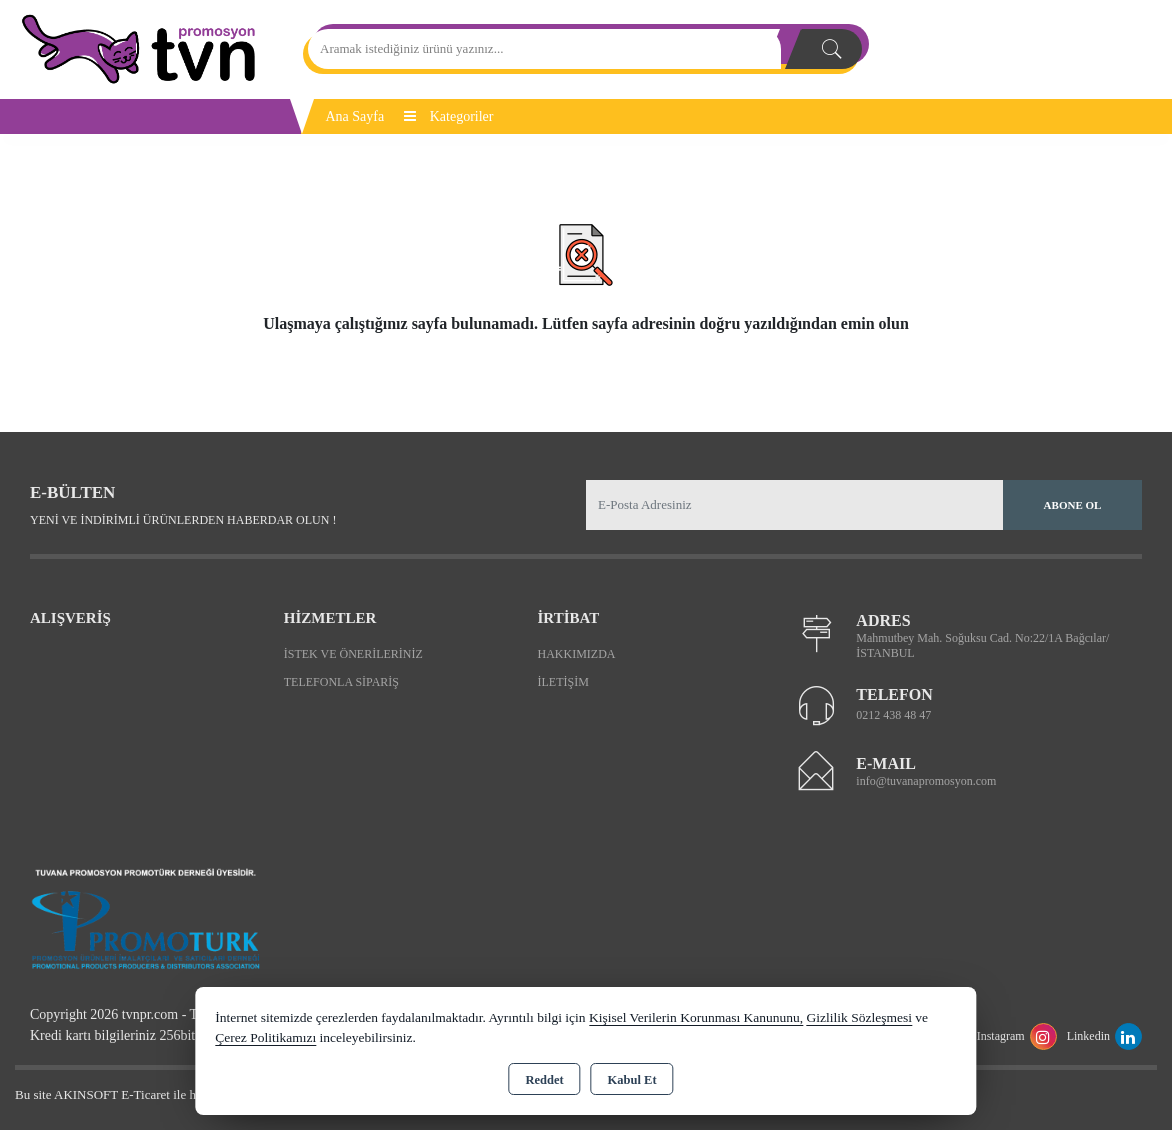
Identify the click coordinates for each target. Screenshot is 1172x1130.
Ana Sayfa (355, 116)
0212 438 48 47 (893, 715)
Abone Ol (1073, 505)
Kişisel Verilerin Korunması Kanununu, (696, 1017)
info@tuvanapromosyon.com (926, 781)
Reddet (544, 1080)
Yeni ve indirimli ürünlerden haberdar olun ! (183, 520)
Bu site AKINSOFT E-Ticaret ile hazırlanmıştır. (139, 1094)
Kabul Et (632, 1080)
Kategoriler (448, 116)
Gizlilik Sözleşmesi (859, 1017)
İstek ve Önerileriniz (353, 654)
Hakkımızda (577, 654)
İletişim (563, 682)
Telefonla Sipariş (341, 682)
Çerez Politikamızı (265, 1037)
